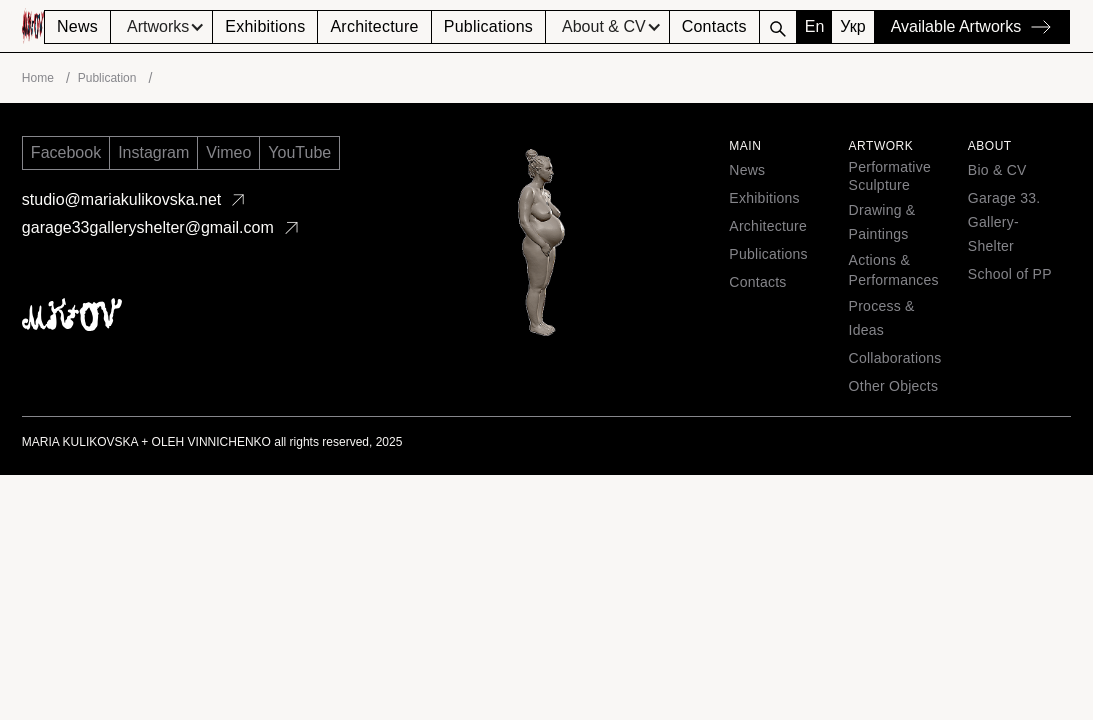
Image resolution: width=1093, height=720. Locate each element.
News (77, 26)
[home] (33, 26)
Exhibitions (265, 26)
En (815, 26)
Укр (852, 26)
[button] (162, 27)
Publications (488, 26)
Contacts (714, 26)
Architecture (374, 26)
